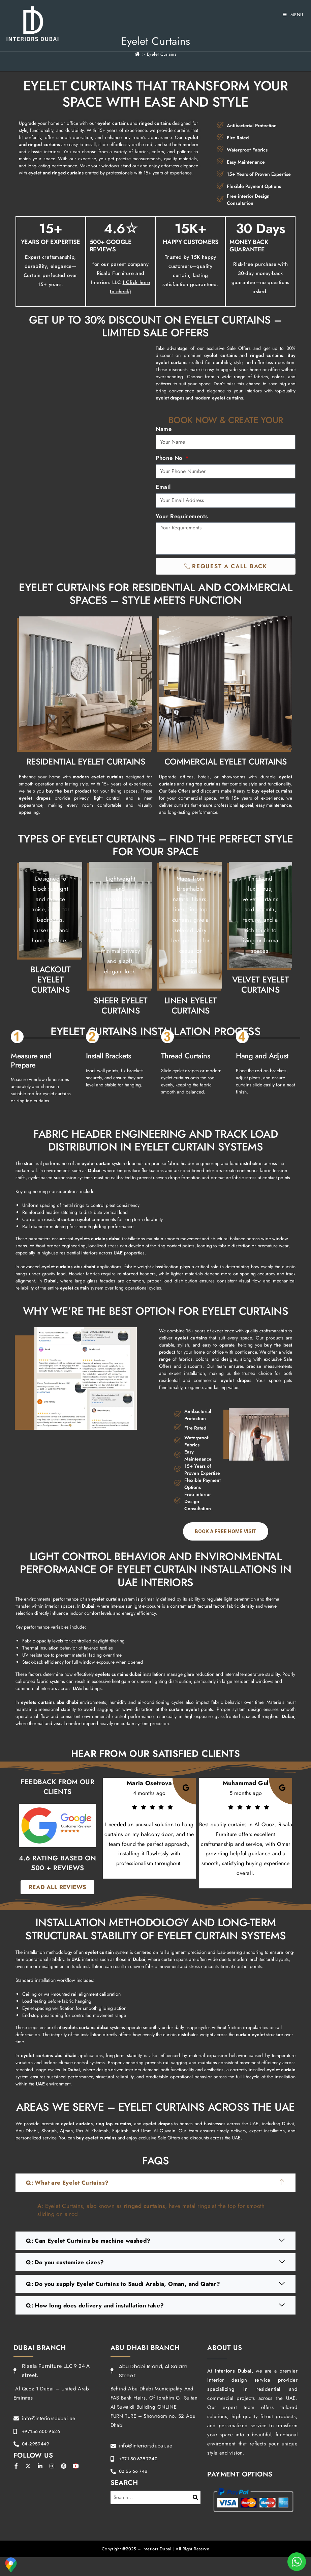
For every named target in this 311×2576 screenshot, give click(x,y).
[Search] (195, 2497)
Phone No (170, 458)
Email (163, 487)
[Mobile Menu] (293, 14)
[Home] (137, 54)
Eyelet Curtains (161, 54)
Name (164, 429)
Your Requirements (182, 516)
